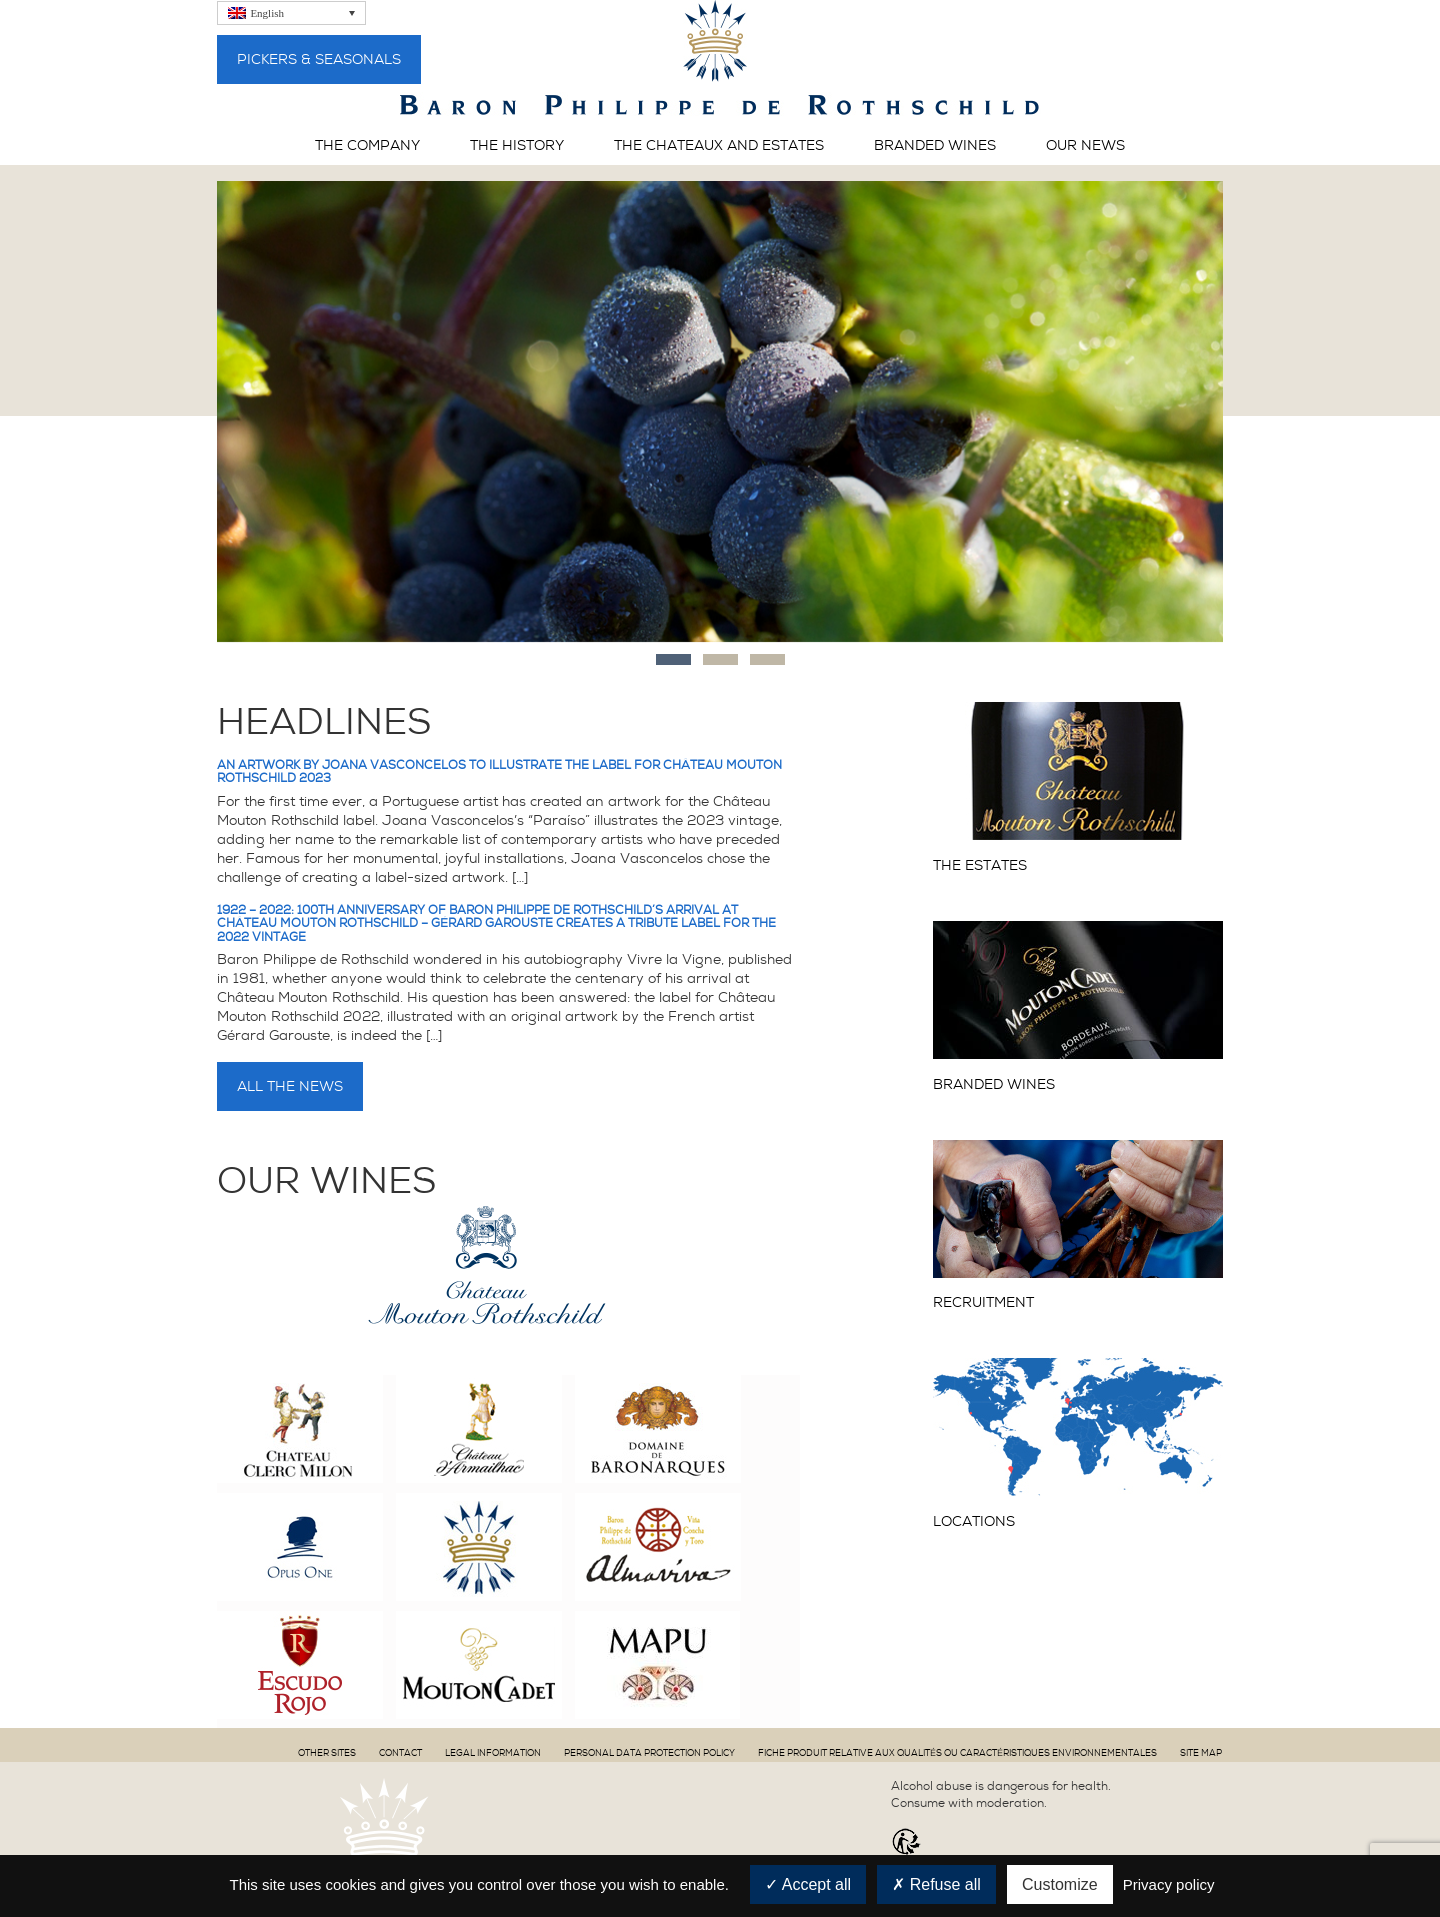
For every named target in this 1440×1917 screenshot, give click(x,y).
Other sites (327, 1753)
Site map (1201, 1753)
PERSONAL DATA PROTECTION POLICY (649, 1753)
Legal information (493, 1753)
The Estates (980, 865)
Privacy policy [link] (1169, 1884)
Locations (974, 1521)
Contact (400, 1753)
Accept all (808, 1884)
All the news (290, 1086)
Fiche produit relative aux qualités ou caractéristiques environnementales (957, 1753)
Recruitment (983, 1302)
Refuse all (936, 1884)
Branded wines (994, 1084)
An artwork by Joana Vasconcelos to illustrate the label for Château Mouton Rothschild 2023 (499, 771)
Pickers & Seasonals (319, 59)
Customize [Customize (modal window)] (1060, 1884)
